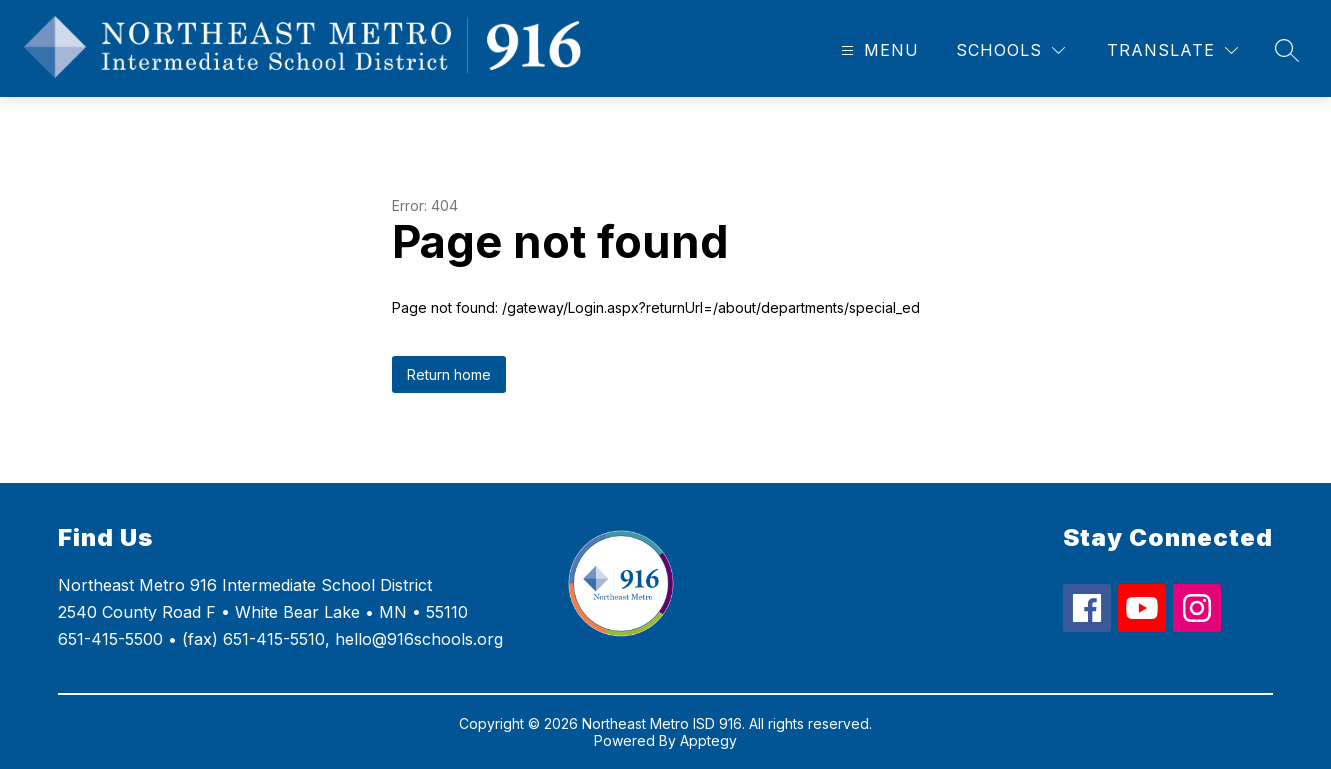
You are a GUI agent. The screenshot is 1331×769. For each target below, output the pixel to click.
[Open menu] (877, 50)
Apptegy (708, 740)
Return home (449, 374)
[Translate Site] (1172, 50)
